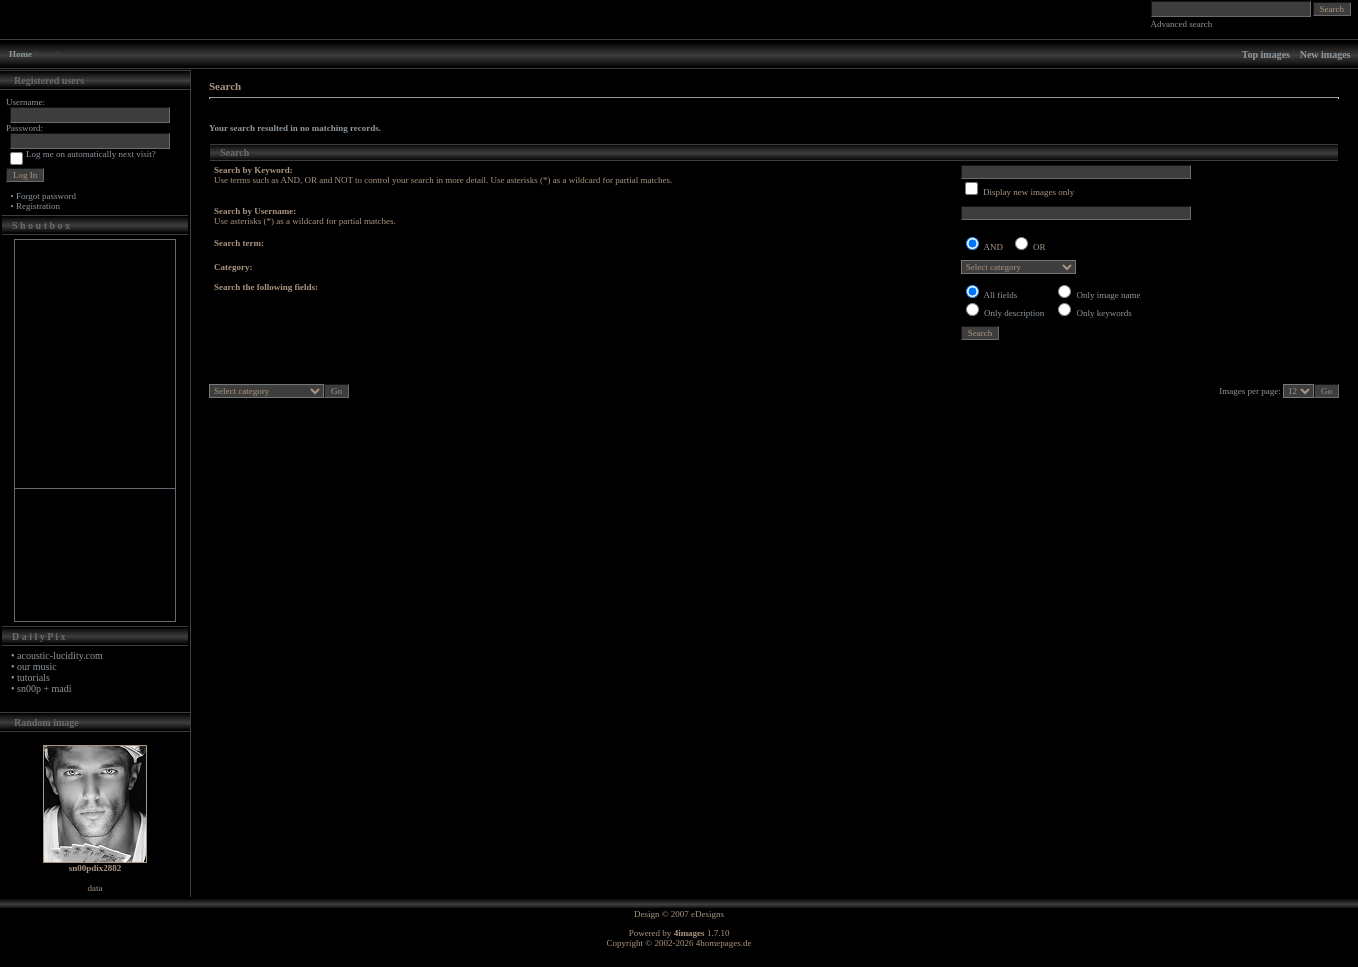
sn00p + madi (44, 688)
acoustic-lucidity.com (60, 655)
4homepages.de (724, 943)
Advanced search (1182, 24)
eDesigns (707, 914)
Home (20, 54)
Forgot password (46, 196)
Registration (38, 206)
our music (37, 666)
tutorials (33, 677)
